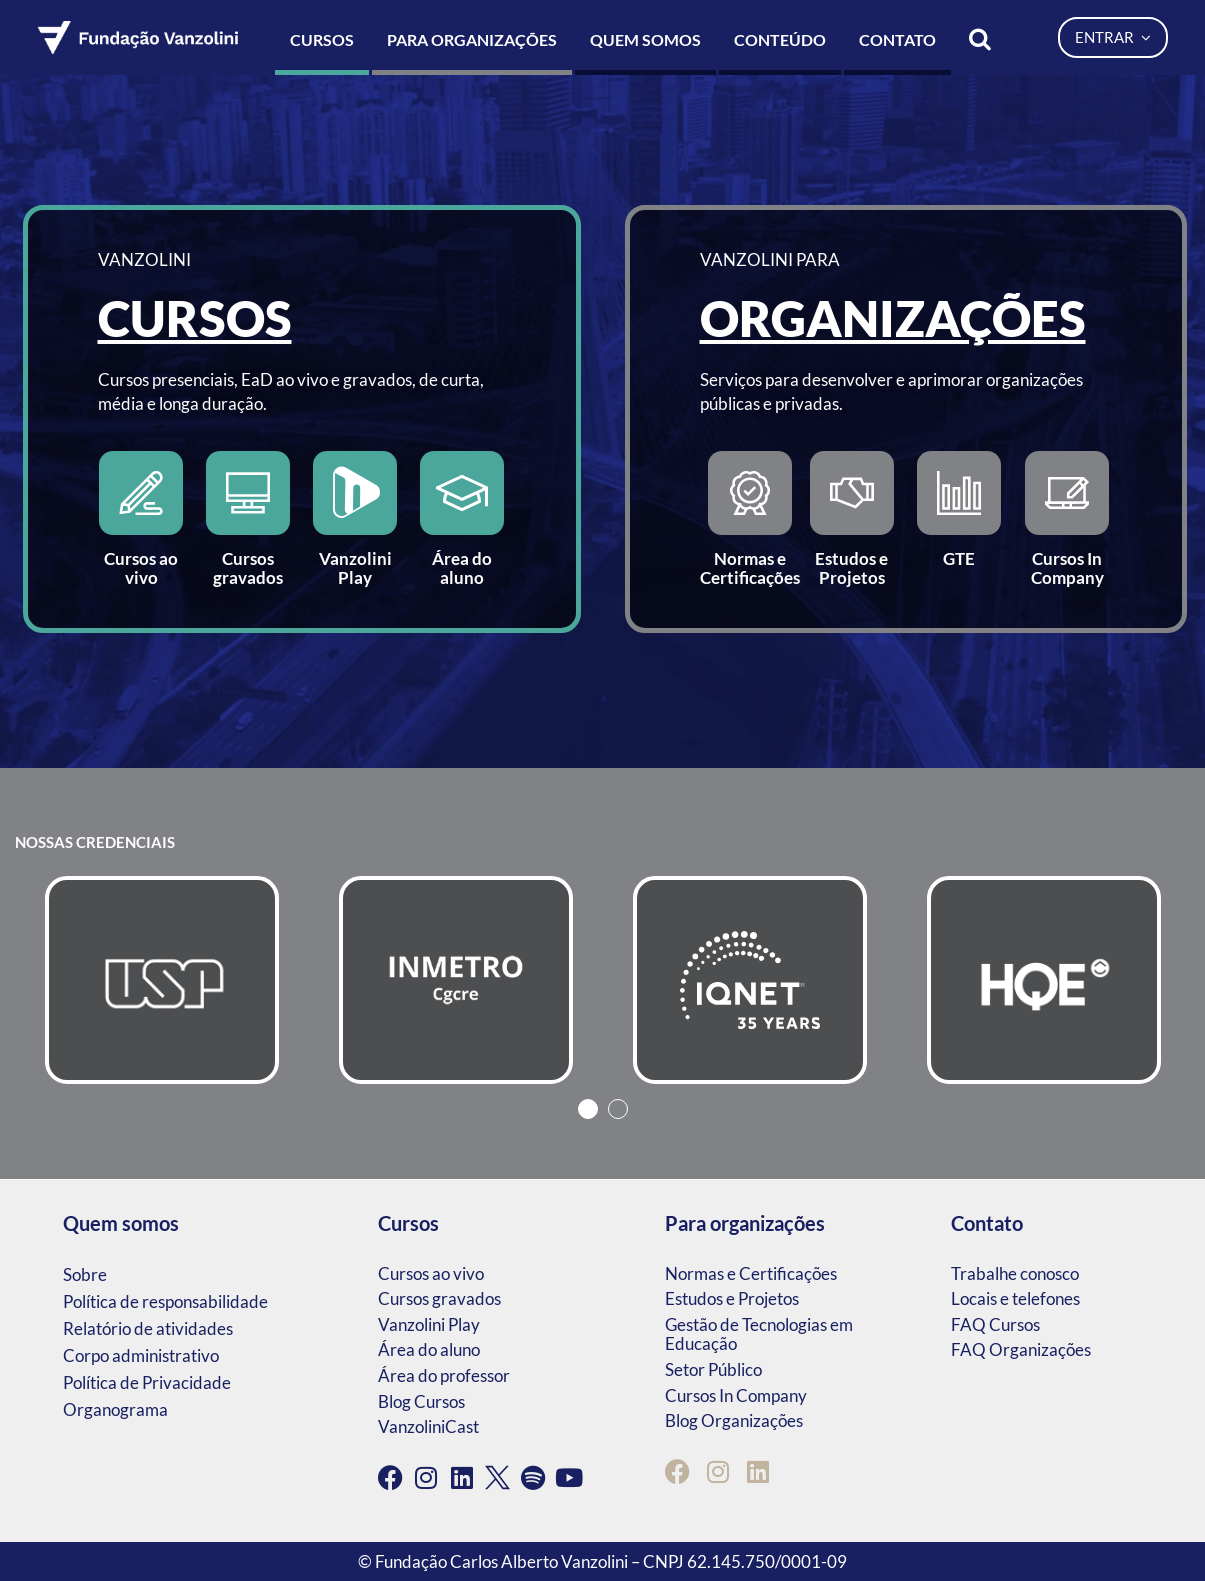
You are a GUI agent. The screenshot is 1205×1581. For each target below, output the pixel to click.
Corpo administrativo (141, 1355)
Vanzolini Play (429, 1324)
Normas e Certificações (751, 1273)
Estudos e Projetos (732, 1298)
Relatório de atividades (148, 1328)
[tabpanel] (162, 980)
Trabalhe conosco (1015, 1273)
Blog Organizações (734, 1420)
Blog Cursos (421, 1401)
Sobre (85, 1274)
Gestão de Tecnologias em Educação (759, 1334)
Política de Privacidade (147, 1382)
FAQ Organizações (1021, 1349)
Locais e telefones (1015, 1298)
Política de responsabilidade (165, 1301)
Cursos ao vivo (431, 1273)
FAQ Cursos (995, 1324)
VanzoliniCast (428, 1426)
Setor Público (713, 1369)
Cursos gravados (439, 1298)
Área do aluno (429, 1349)
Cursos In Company (736, 1395)
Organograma (115, 1409)
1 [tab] (588, 1109)
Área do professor (444, 1375)
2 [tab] (618, 1109)
